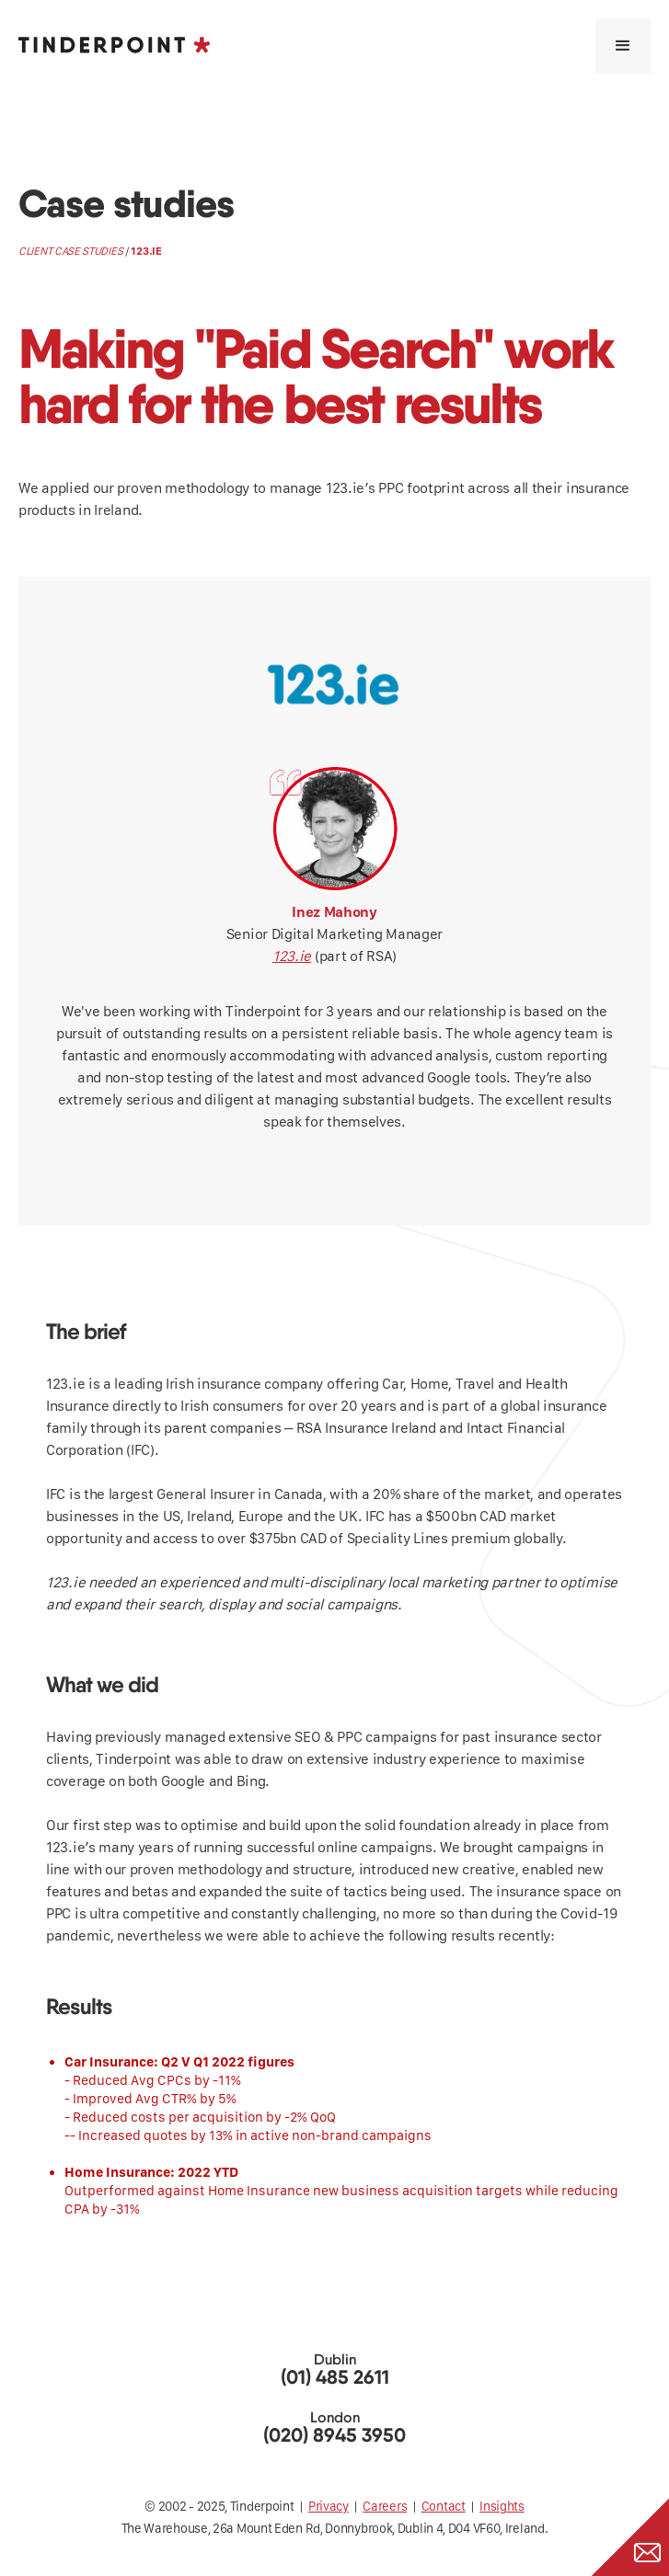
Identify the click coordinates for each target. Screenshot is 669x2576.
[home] (114, 44)
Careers (385, 2506)
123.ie (291, 956)
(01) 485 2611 (335, 2377)
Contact (443, 2506)
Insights (502, 2506)
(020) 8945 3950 (334, 2435)
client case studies (70, 251)
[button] (623, 46)
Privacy (328, 2506)
